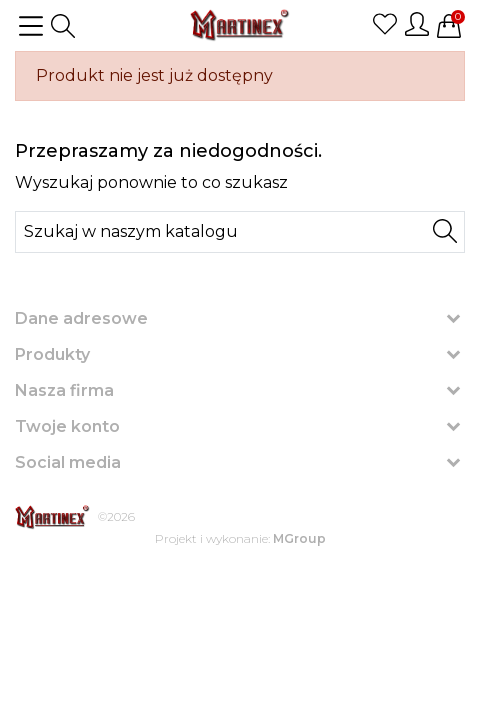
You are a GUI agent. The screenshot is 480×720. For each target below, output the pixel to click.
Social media (68, 462)
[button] (63, 26)
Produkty (52, 354)
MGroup (299, 538)
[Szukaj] (240, 232)
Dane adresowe (81, 318)
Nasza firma (64, 390)
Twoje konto (67, 426)
